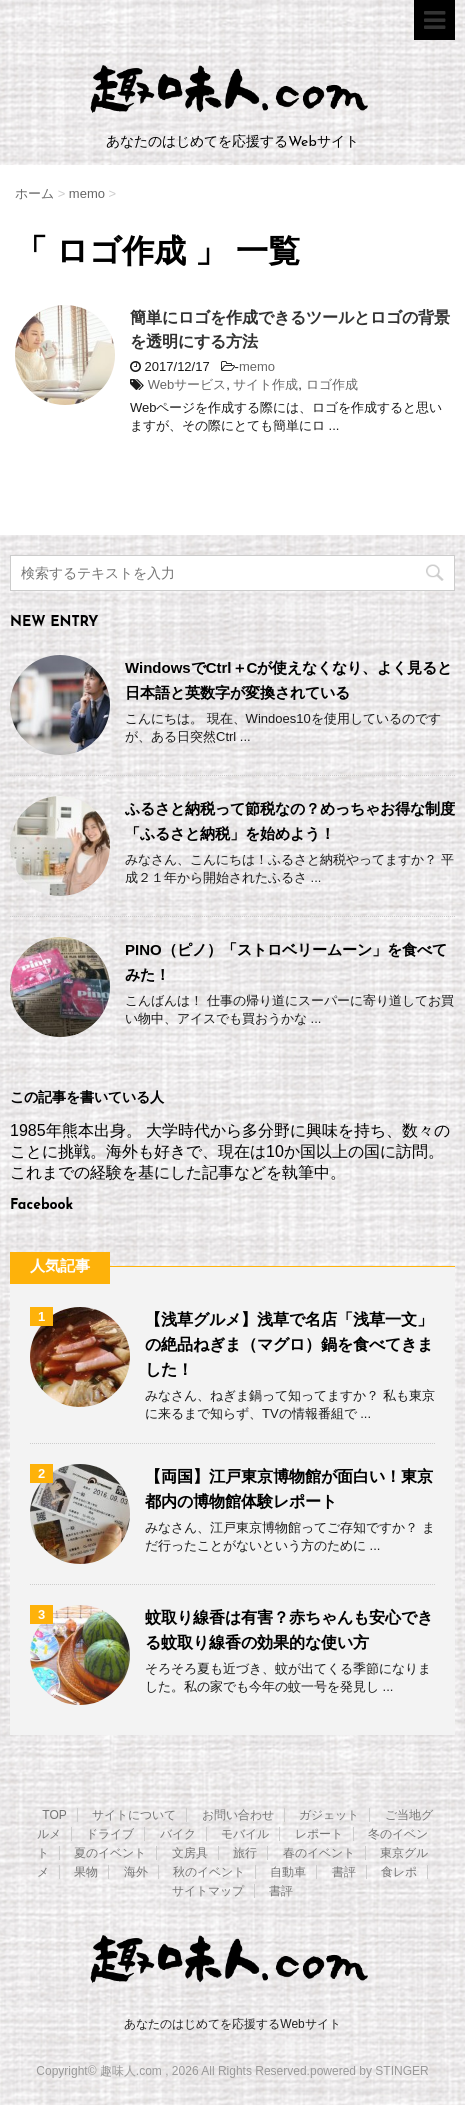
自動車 (288, 1872)
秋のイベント (209, 1872)
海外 (136, 1872)
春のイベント (319, 1853)
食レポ (399, 1872)
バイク (178, 1834)
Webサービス (187, 384)
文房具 (190, 1853)
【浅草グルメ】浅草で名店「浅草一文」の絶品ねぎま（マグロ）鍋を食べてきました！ (289, 1344)
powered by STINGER (369, 2071)
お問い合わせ (238, 1815)
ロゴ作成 (332, 384)
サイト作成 (265, 384)
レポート (319, 1834)
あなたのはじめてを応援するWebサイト (232, 2024)
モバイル (245, 1834)
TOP (54, 1815)
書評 (344, 1872)
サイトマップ (208, 1891)
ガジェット (329, 1815)
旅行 (245, 1853)
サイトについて (134, 1815)
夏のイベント (110, 1853)
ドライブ (110, 1834)
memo (257, 366)
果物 (86, 1872)
